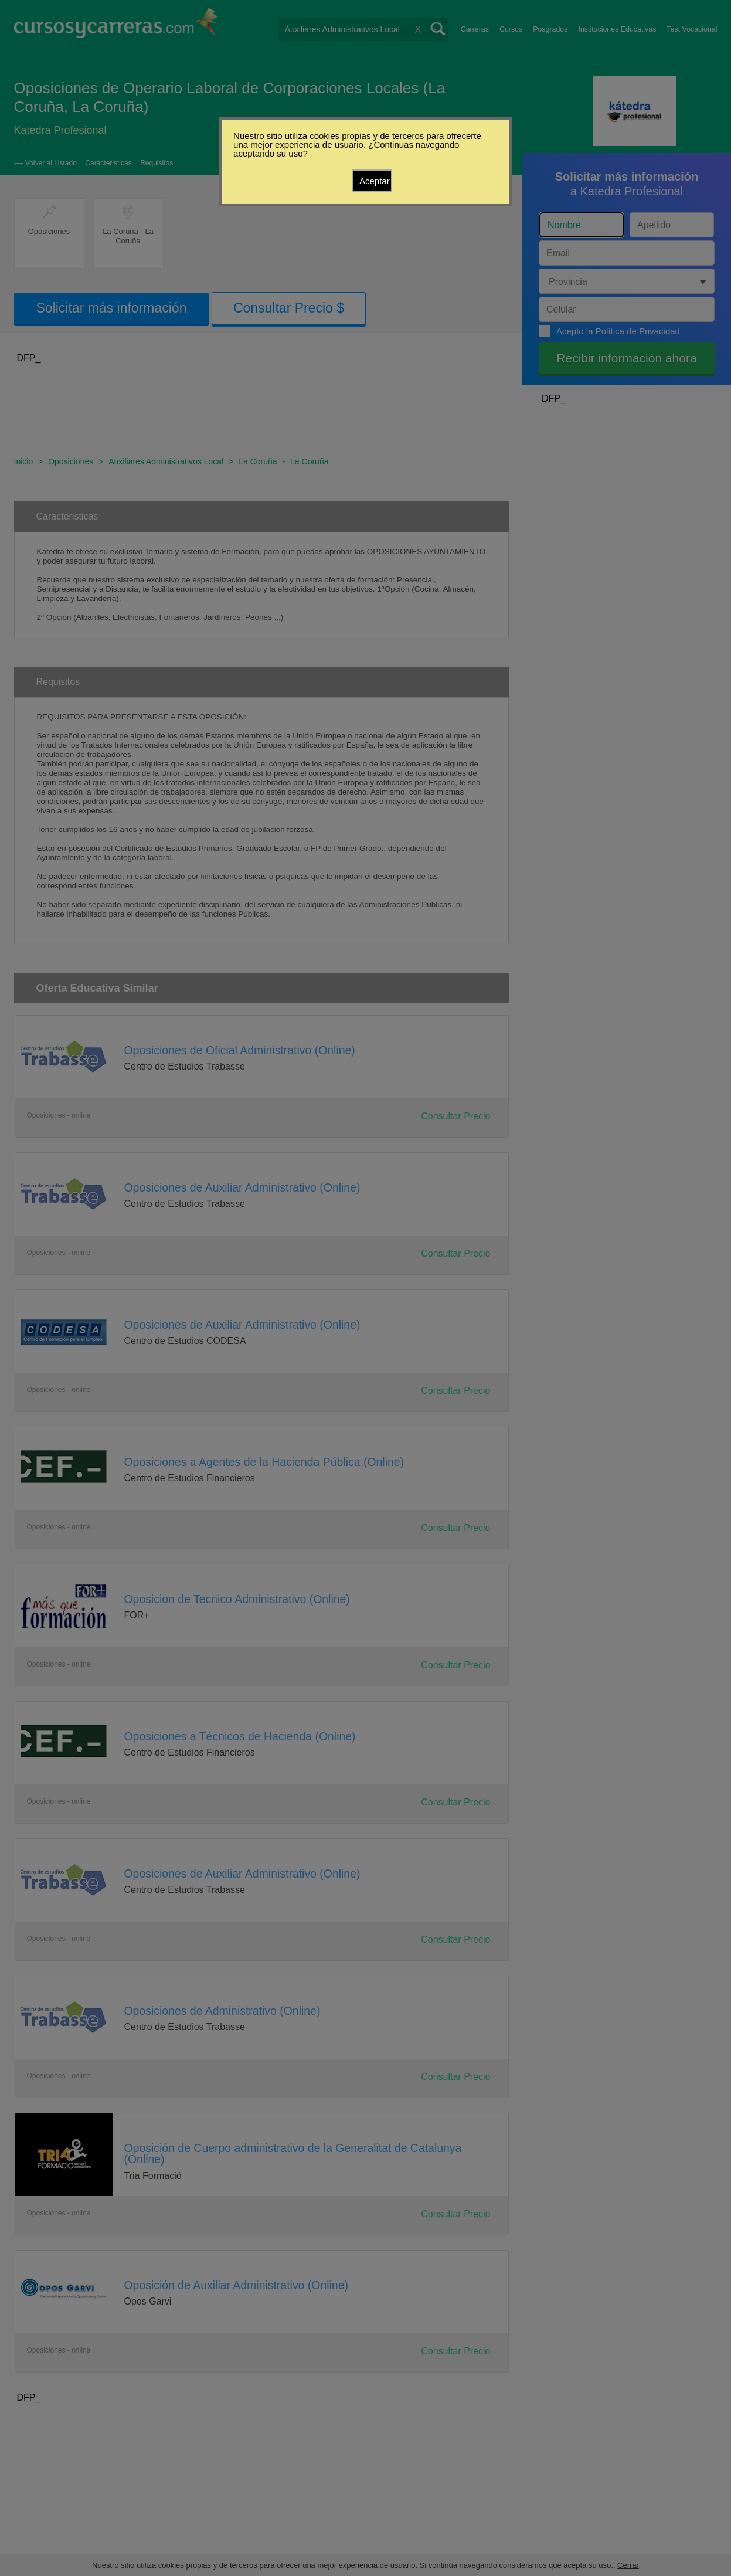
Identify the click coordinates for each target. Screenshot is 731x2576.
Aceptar (374, 181)
